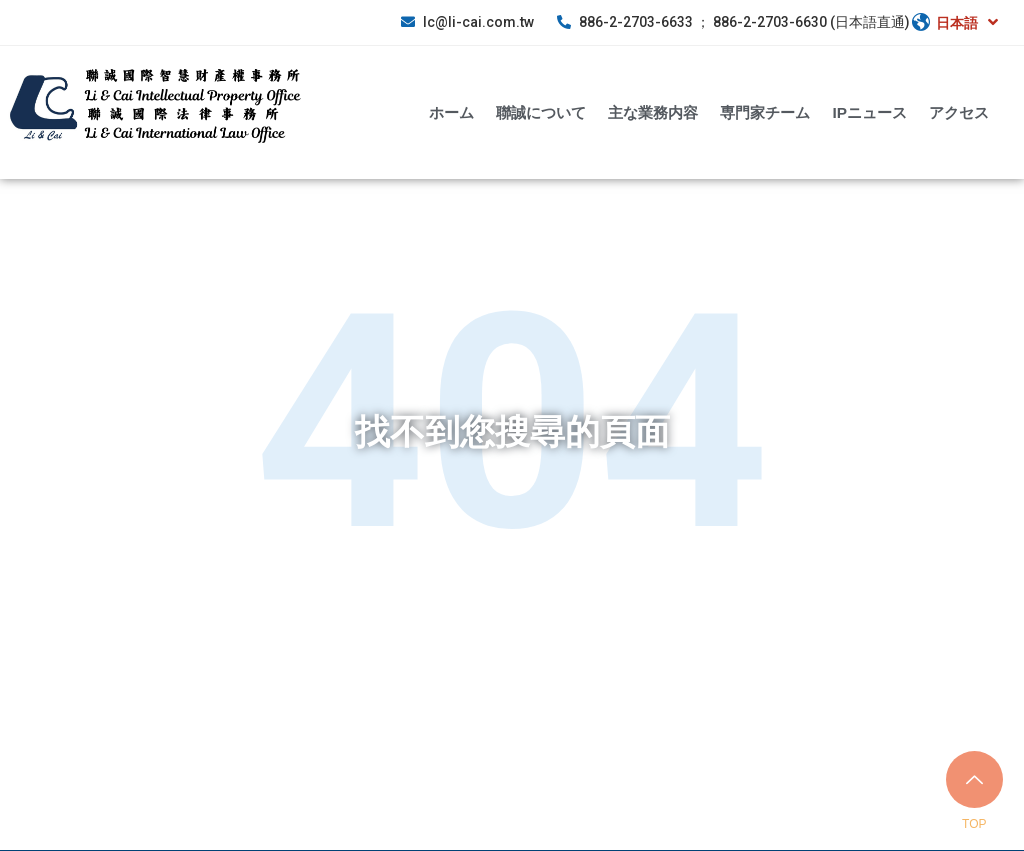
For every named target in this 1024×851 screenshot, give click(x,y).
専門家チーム (765, 111)
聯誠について (541, 111)
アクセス (959, 111)
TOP (974, 824)
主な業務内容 (653, 111)
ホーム (451, 111)
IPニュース (869, 111)
